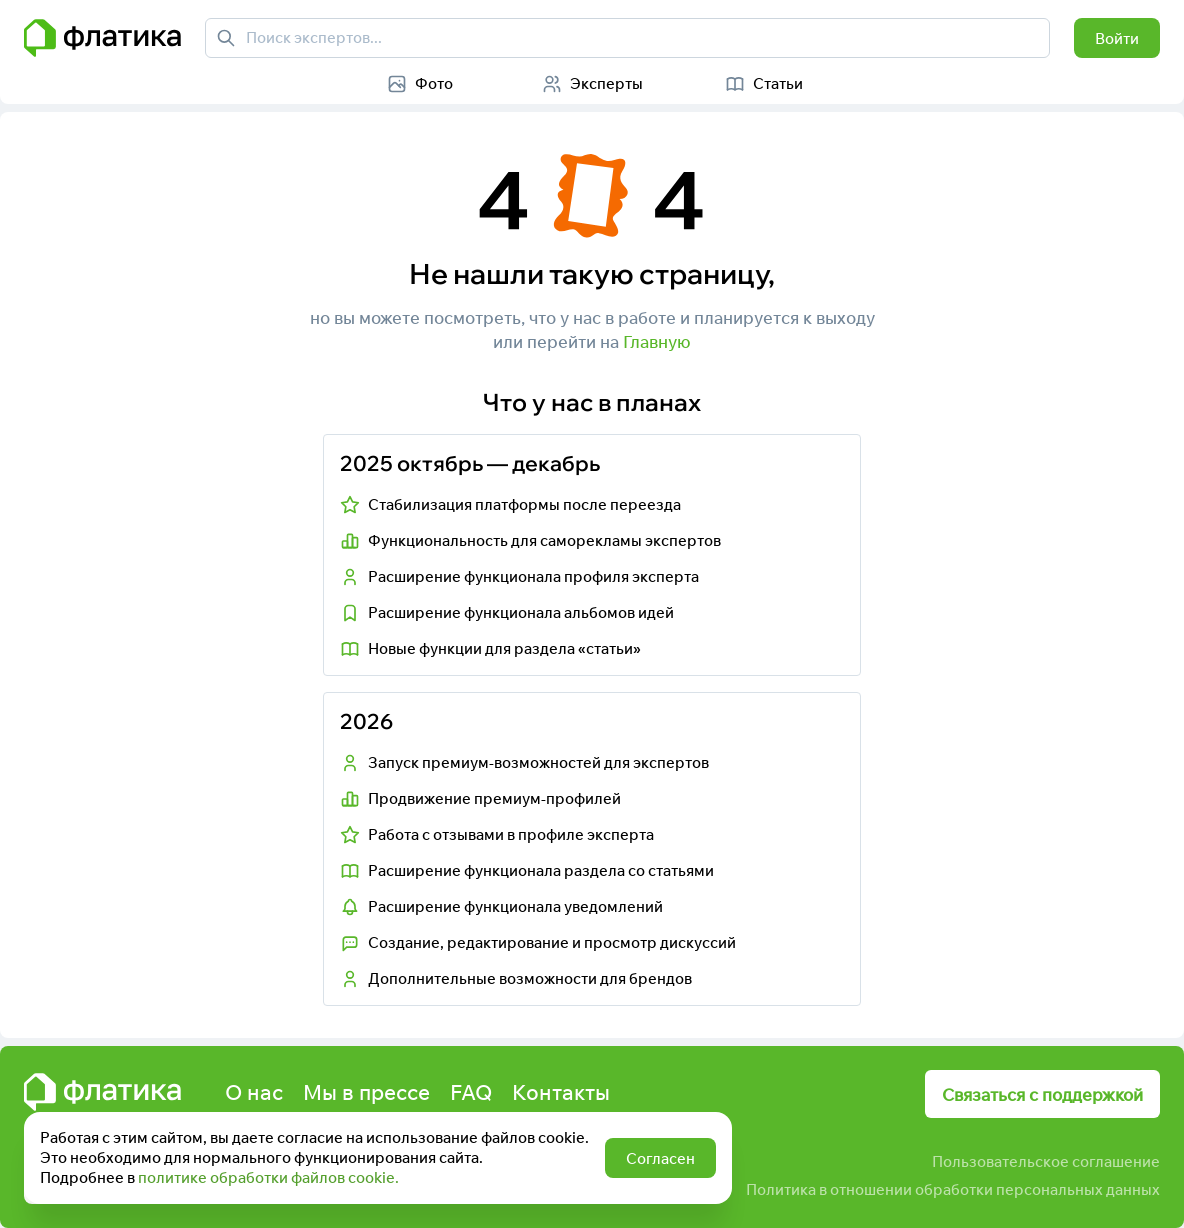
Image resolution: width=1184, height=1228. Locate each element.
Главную (657, 341)
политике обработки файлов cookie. (268, 1177)
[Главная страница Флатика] (102, 38)
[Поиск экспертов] (226, 38)
